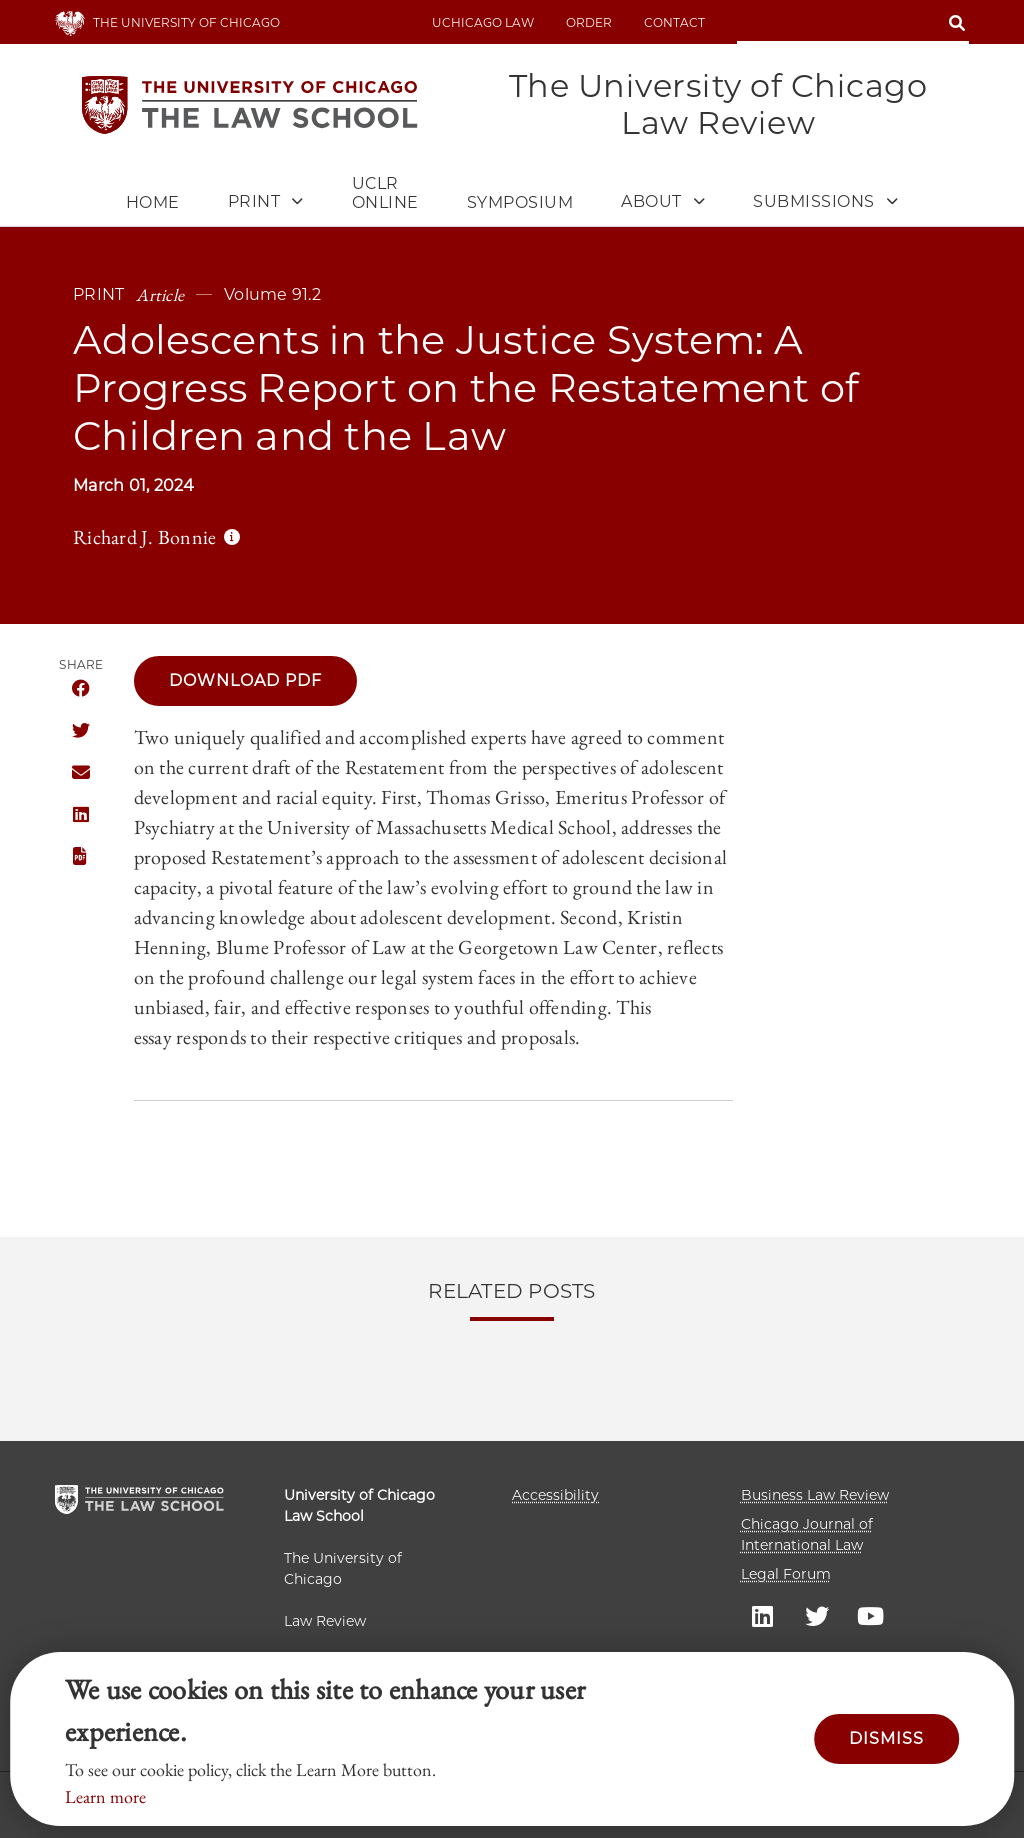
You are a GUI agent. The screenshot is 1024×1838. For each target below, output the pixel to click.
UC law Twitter (817, 1615)
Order (589, 22)
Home (153, 202)
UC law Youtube (871, 1615)
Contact (674, 22)
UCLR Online (385, 193)
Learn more (105, 1796)
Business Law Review (815, 1495)
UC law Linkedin (763, 1615)
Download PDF (245, 680)
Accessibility (555, 1495)
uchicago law (483, 22)
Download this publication (81, 857)
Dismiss (886, 1738)
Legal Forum (786, 1574)
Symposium (520, 202)
